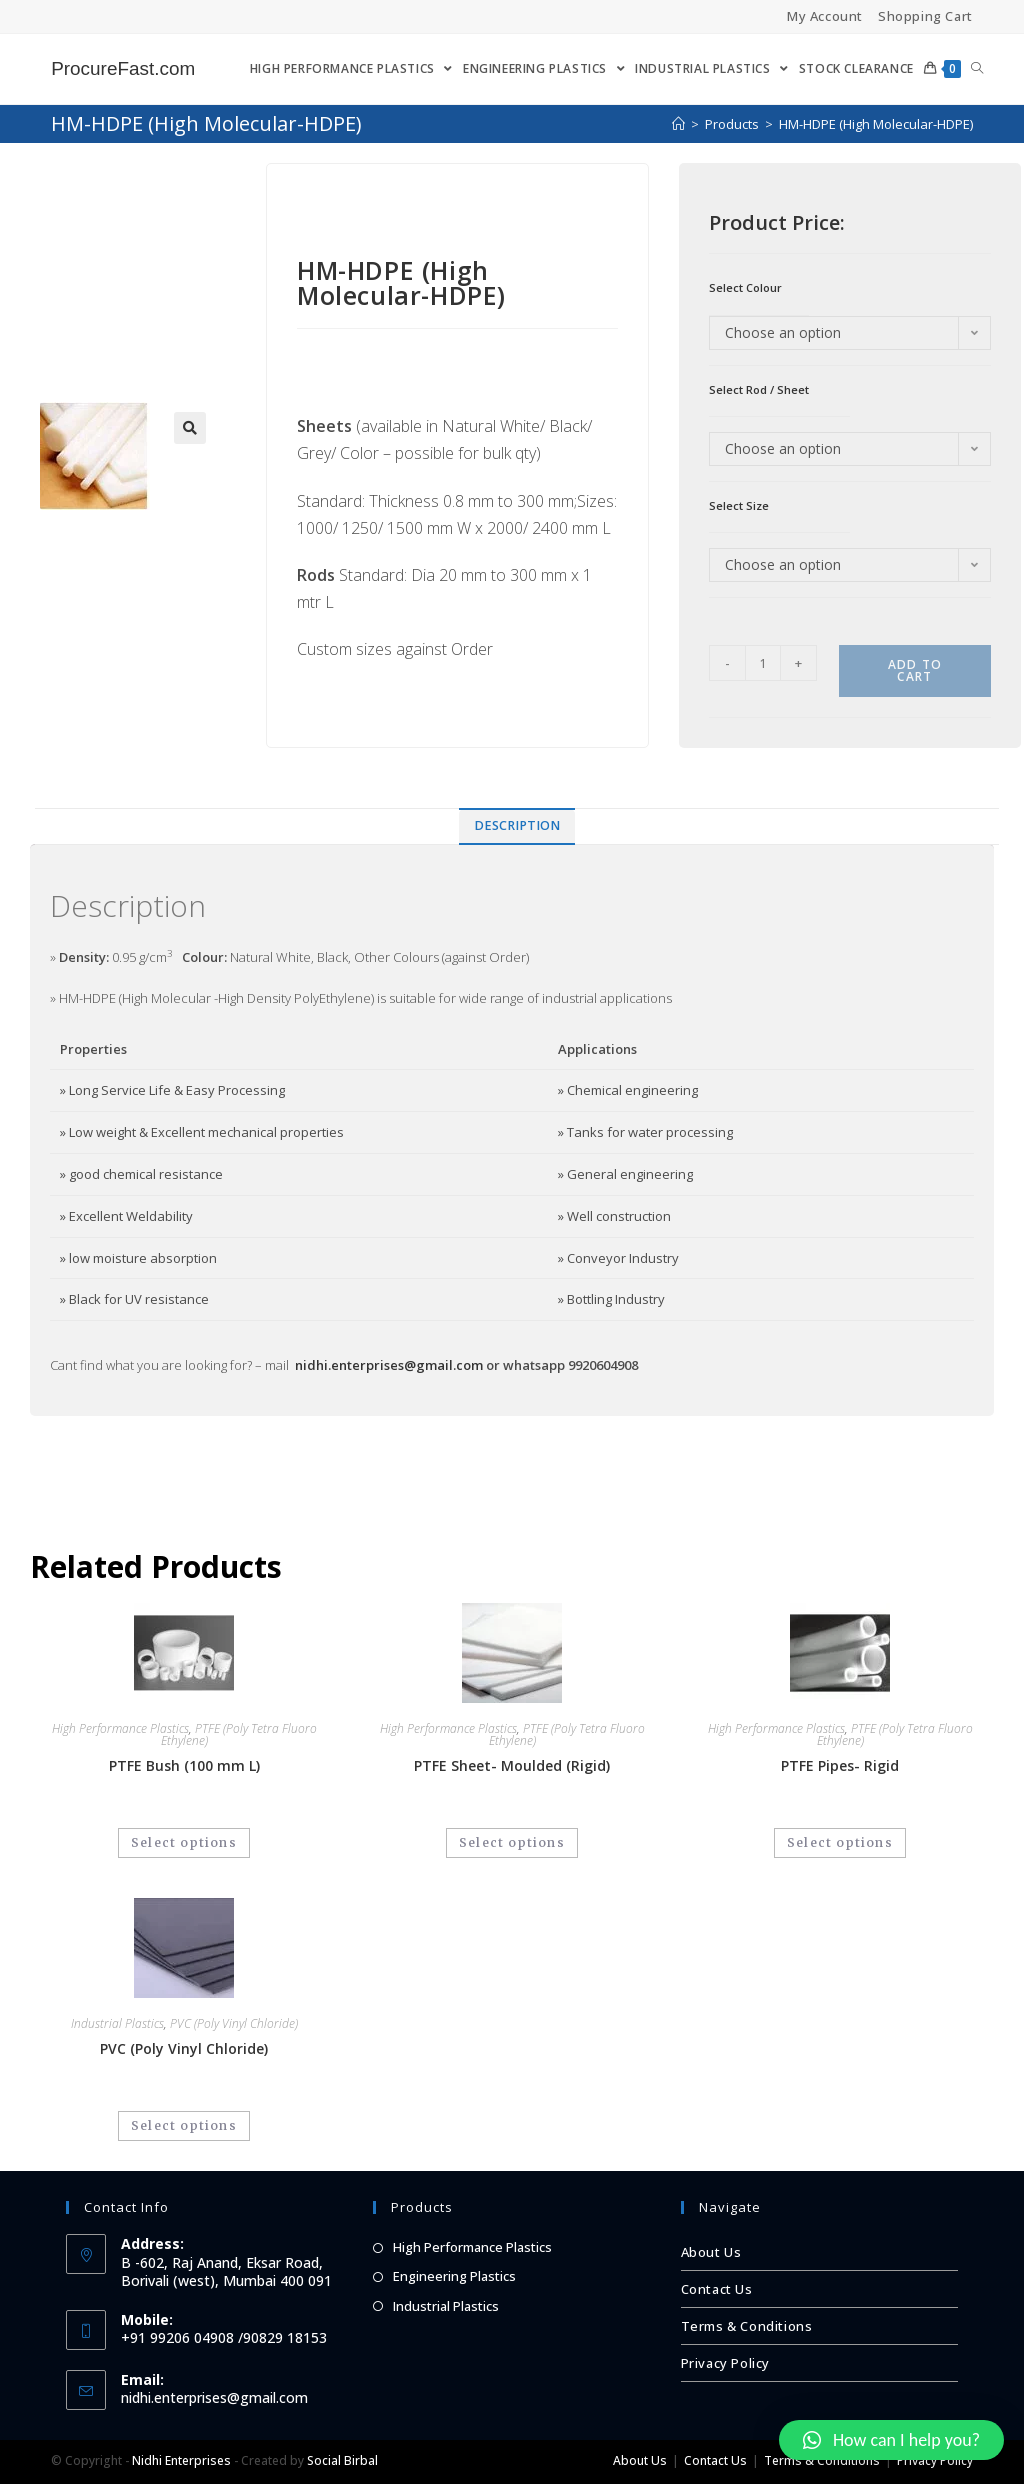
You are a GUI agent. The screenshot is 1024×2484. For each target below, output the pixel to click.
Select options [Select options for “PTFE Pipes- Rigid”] (840, 1842)
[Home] (678, 124)
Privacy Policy (725, 2363)
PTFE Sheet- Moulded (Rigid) (512, 1765)
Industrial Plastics (117, 2023)
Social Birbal (342, 2460)
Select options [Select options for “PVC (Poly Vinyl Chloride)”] (184, 2125)
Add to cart (915, 670)
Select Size (739, 505)
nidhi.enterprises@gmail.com (389, 1365)
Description (517, 825)
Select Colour (745, 287)
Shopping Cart (925, 16)
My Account (825, 16)
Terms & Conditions (747, 2326)
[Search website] (977, 69)
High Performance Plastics (120, 1728)
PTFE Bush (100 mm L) (184, 1765)
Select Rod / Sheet (759, 389)
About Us (711, 2252)
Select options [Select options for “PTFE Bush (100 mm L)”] (184, 1842)
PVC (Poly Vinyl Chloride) (234, 2023)
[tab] (517, 826)
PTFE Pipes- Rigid (840, 1765)
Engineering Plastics (454, 2276)
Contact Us (717, 2289)
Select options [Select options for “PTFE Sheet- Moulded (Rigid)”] (512, 1842)
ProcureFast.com (127, 69)
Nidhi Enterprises (181, 2460)
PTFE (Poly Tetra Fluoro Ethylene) (239, 1734)
